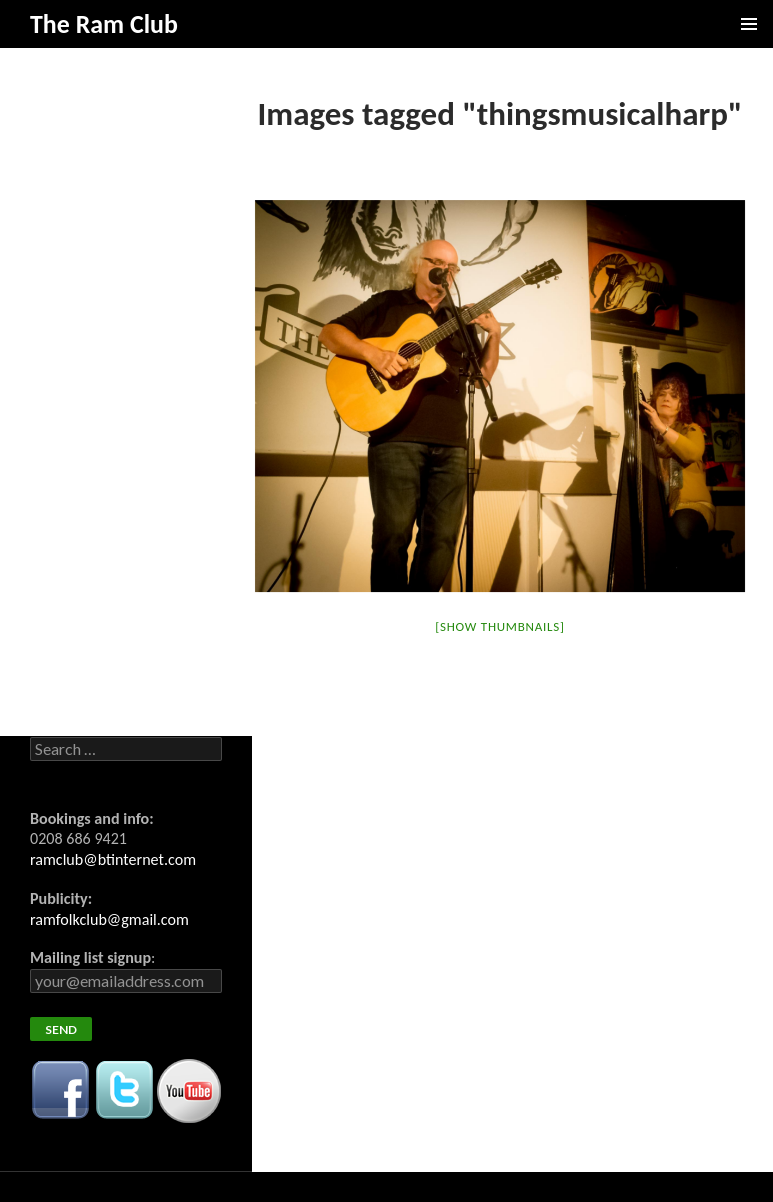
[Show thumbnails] (499, 626)
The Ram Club (104, 24)
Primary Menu (749, 24)
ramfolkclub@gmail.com (109, 919)
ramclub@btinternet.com (113, 859)
